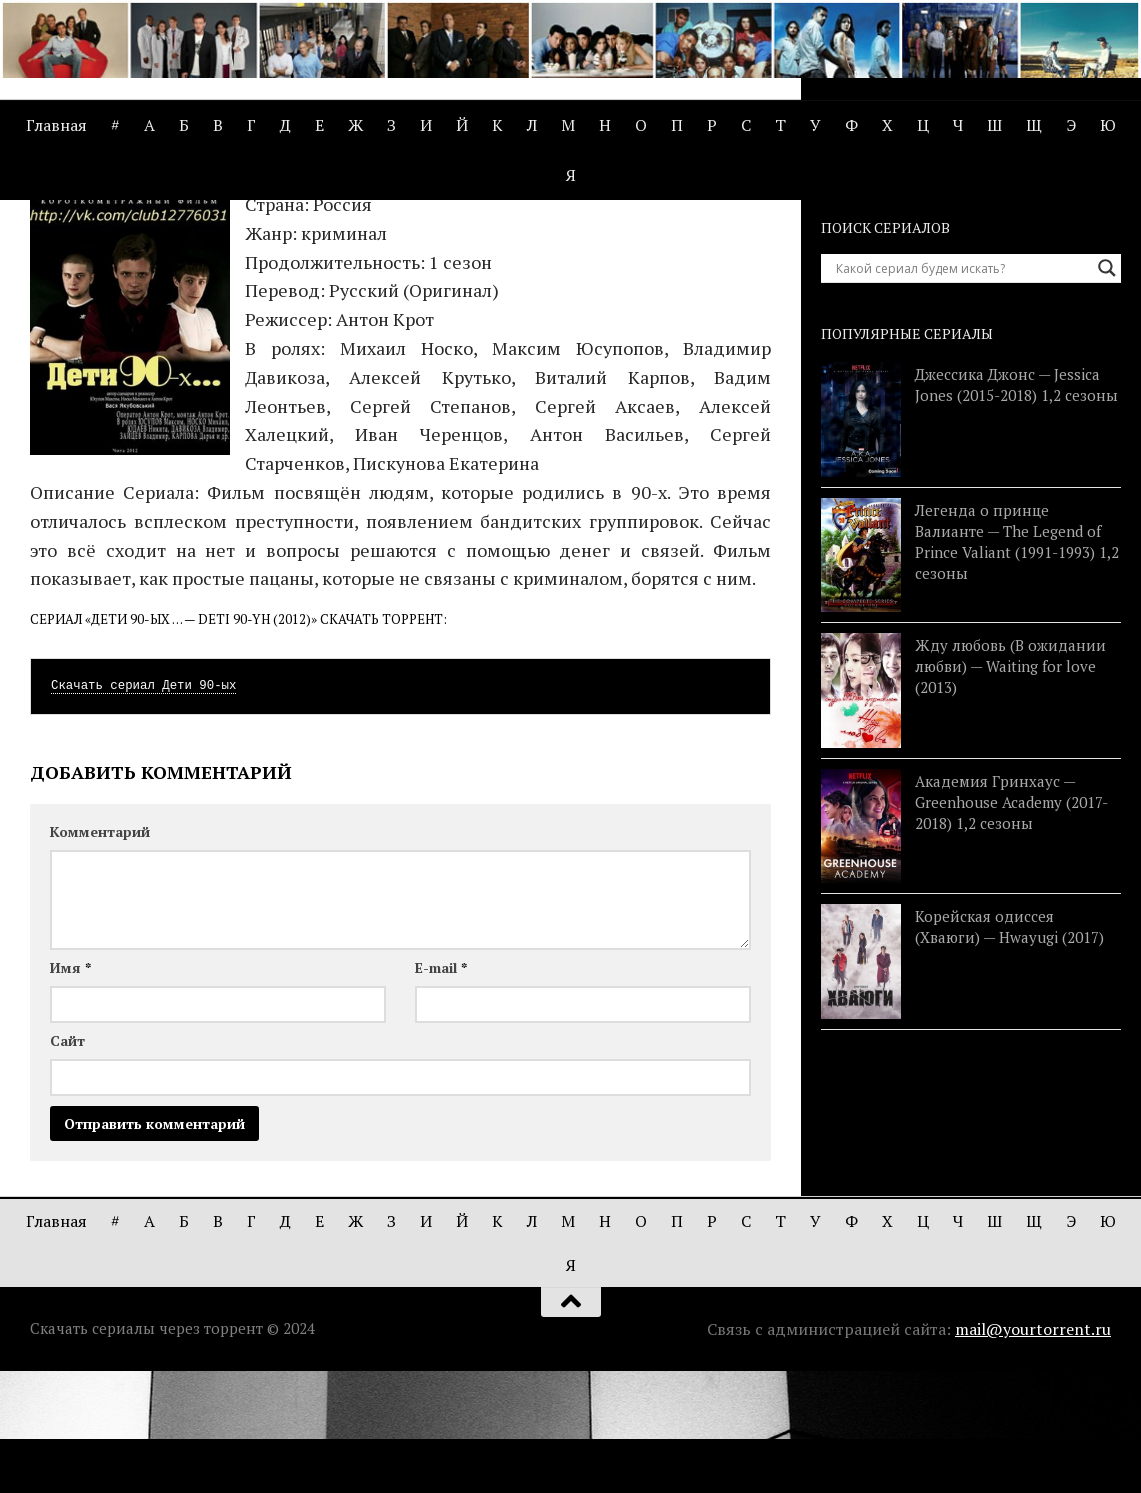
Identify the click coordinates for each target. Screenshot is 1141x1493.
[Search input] (962, 390)
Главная (56, 125)
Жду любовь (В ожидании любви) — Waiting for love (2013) (1010, 788)
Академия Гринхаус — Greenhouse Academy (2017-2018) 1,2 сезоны (1011, 923)
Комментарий (100, 953)
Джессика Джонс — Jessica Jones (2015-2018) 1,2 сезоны (1016, 506)
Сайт (67, 1162)
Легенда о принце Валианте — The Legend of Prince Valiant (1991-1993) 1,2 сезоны (1017, 662)
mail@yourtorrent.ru (1033, 1451)
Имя (70, 1089)
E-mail (441, 1089)
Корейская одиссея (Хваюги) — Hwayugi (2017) (1009, 1048)
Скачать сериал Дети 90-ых (143, 808)
